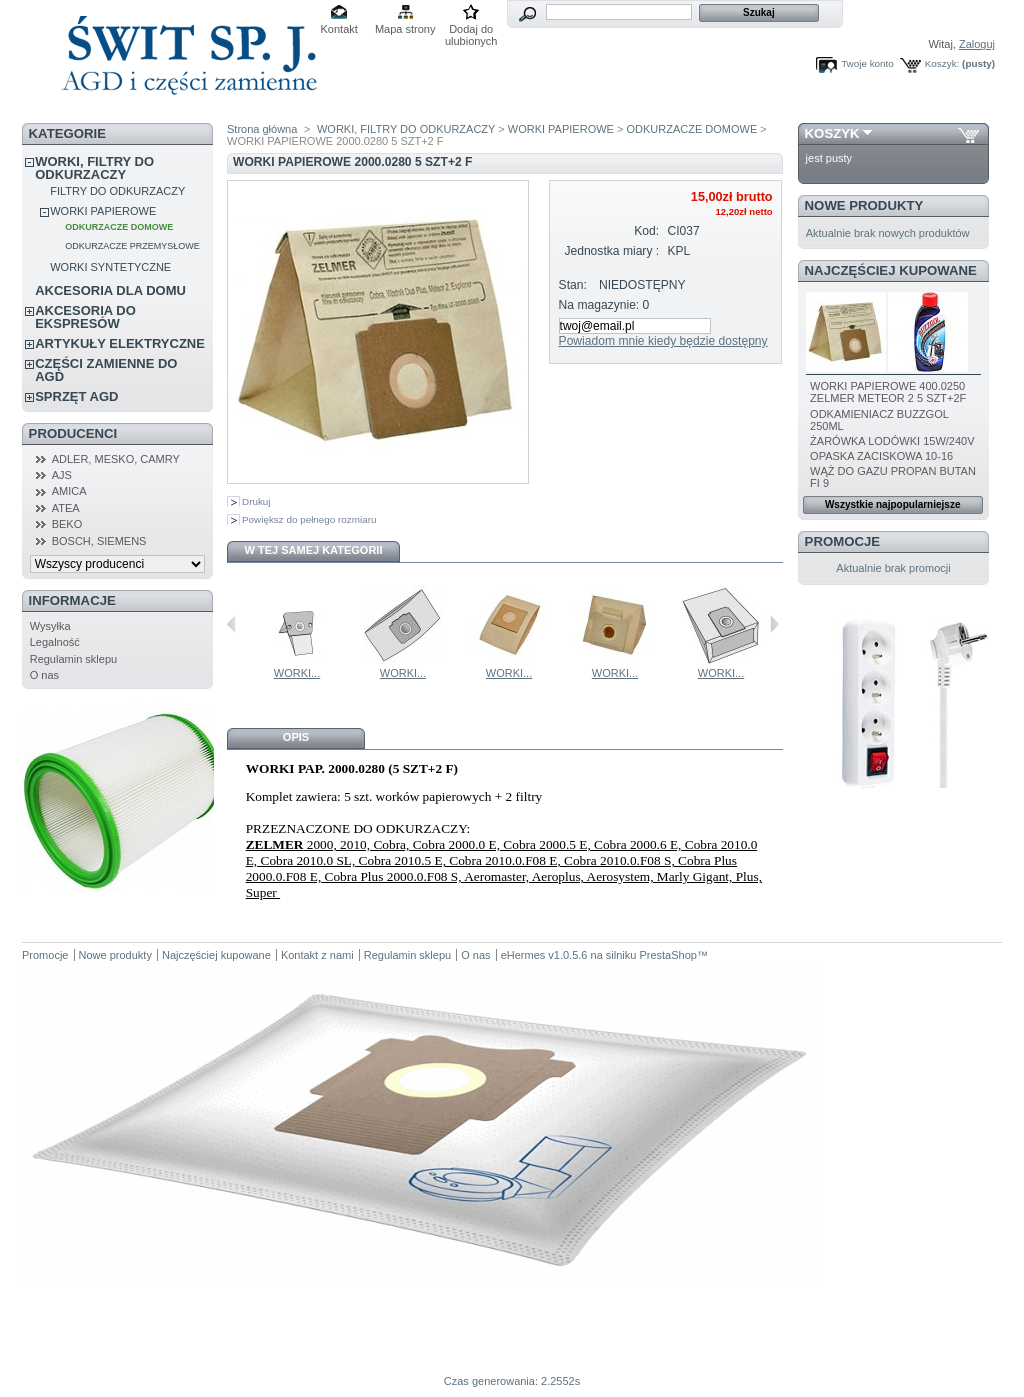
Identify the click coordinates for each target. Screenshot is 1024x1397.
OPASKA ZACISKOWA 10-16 (881, 456)
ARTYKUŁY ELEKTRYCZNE (120, 343)
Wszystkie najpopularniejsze (893, 504)
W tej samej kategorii (314, 550)
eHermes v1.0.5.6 (544, 955)
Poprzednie (231, 624)
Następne (774, 624)
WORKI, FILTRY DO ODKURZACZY (94, 168)
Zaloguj (977, 44)
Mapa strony (405, 29)
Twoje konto (867, 63)
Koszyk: (942, 63)
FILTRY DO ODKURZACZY (117, 191)
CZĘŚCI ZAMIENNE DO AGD (106, 370)
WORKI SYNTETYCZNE (110, 267)
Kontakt (339, 29)
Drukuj (256, 501)
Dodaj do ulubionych (471, 30)
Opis (296, 737)
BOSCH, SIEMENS (99, 541)
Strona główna (262, 129)
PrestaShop (667, 955)
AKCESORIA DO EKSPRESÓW (85, 317)
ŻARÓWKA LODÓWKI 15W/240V (892, 441)
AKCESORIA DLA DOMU (110, 290)
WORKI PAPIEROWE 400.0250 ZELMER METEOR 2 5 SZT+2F (888, 392)
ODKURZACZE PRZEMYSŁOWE (132, 246)
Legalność (55, 642)
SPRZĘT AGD (76, 396)
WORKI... (279, 673)
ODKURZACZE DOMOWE (119, 227)
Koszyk (832, 133)
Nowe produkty (864, 205)
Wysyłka (50, 626)
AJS (62, 475)
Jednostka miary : (611, 251)
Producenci (73, 433)
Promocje (842, 541)
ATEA (66, 508)
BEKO (67, 524)
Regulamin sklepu (73, 659)
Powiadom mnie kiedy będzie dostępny (663, 341)
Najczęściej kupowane (891, 270)
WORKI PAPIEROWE (103, 211)
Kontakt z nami (317, 955)
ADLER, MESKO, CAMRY (116, 459)
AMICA (69, 491)
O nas (44, 675)
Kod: (646, 231)
